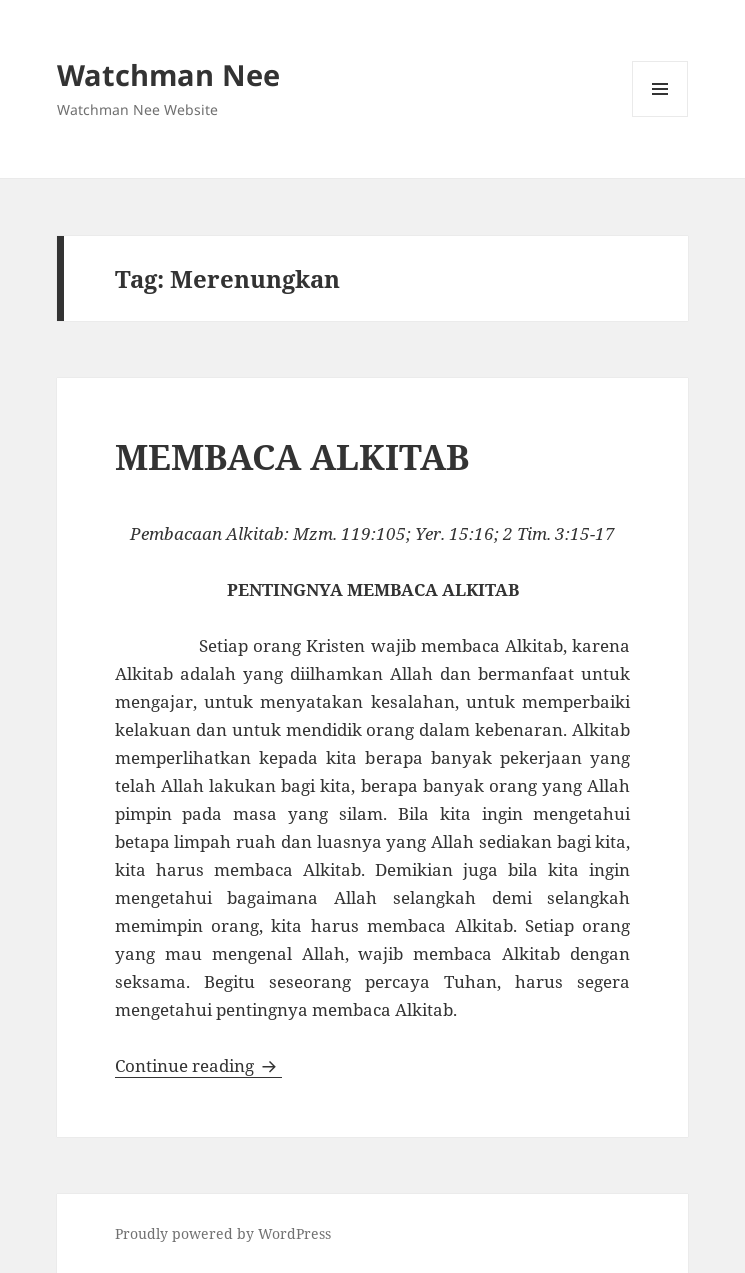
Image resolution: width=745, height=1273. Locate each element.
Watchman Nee (168, 74)
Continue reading (198, 1065)
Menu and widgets (660, 116)
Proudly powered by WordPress (223, 1233)
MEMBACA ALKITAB (292, 456)
